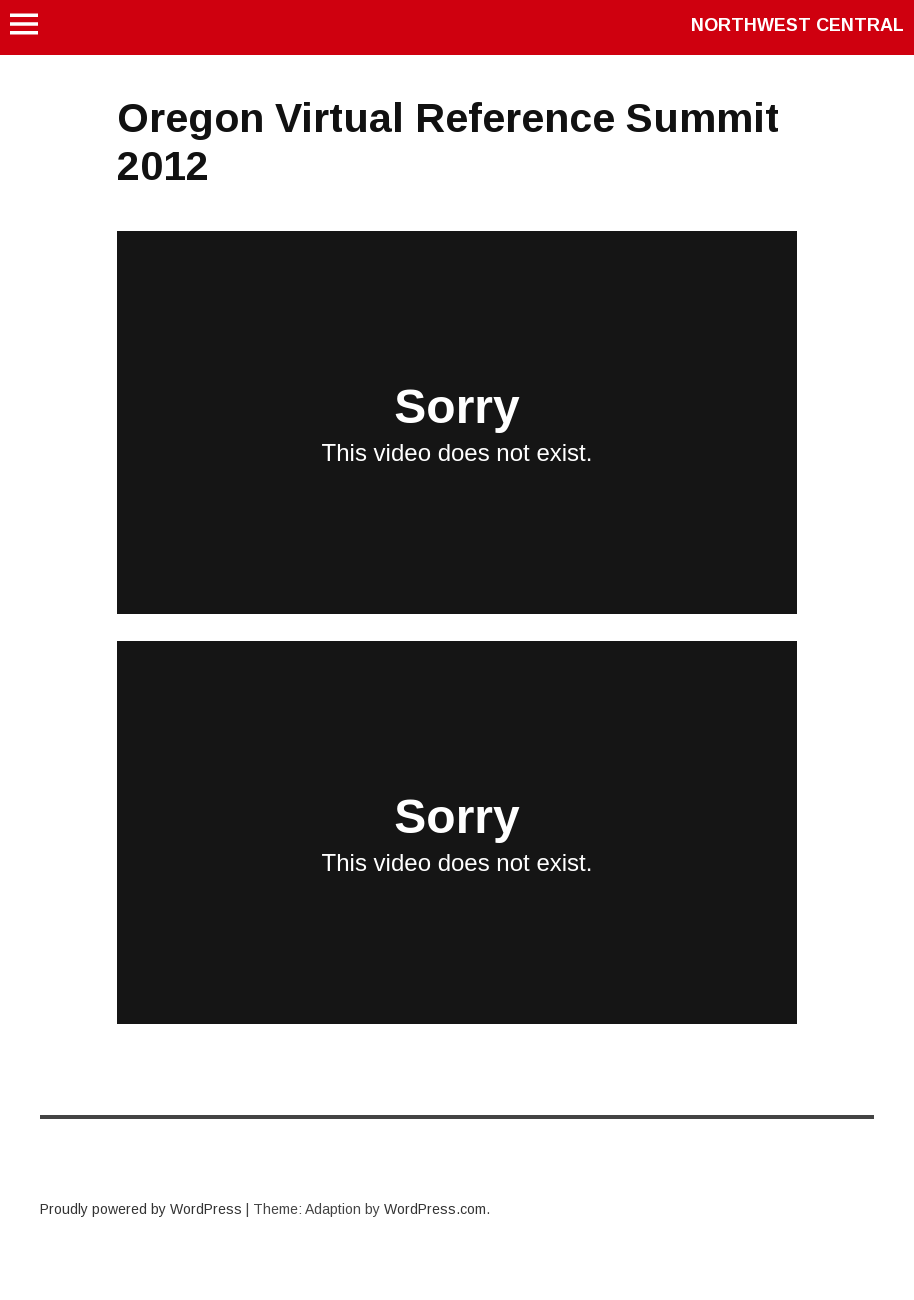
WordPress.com (435, 1209)
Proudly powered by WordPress (141, 1209)
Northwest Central (797, 25)
